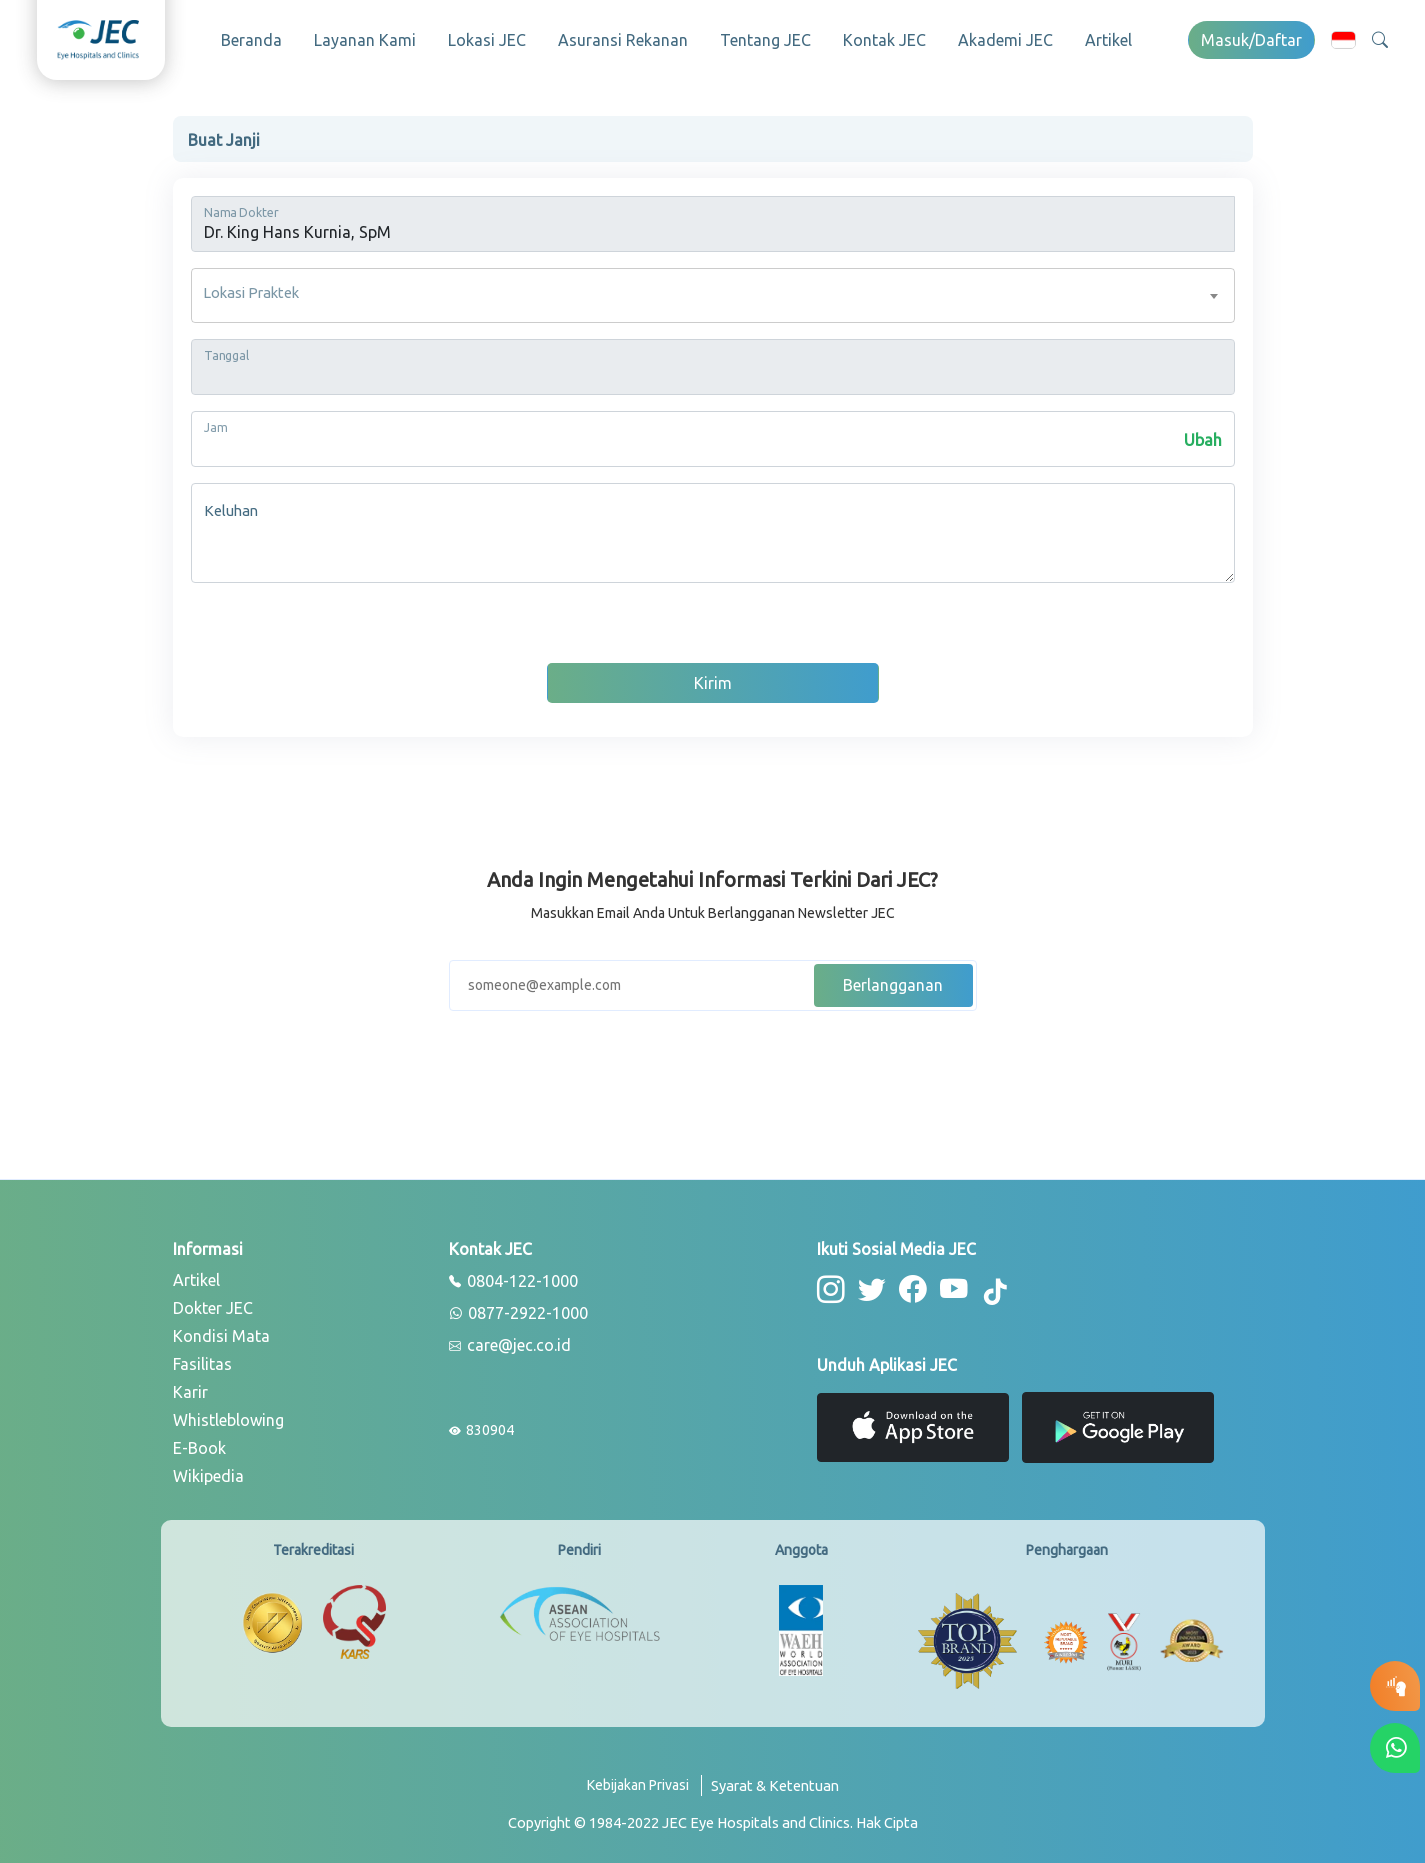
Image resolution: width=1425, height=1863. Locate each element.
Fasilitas (202, 1362)
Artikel (1108, 40)
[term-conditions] (775, 1791)
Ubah (1203, 438)
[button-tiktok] (993, 1291)
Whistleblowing (228, 1418)
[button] (1343, 39)
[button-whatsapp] (1395, 1748)
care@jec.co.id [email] (510, 1344)
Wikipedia (208, 1474)
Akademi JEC (1005, 40)
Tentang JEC (765, 40)
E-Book (199, 1446)
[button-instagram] (830, 1287)
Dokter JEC (213, 1306)
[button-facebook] (910, 1287)
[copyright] (713, 1821)
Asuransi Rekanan (623, 40)
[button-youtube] (951, 1287)
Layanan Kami (365, 40)
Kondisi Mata (221, 1334)
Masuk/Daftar (1251, 40)
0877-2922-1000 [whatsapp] (518, 1312)
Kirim (713, 681)
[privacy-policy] (644, 1791)
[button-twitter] (870, 1287)
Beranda (251, 40)
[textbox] (713, 293)
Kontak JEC (884, 40)
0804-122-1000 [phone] (513, 1280)
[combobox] (713, 293)
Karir (190, 1390)
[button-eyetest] (1395, 1686)
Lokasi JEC (487, 40)
